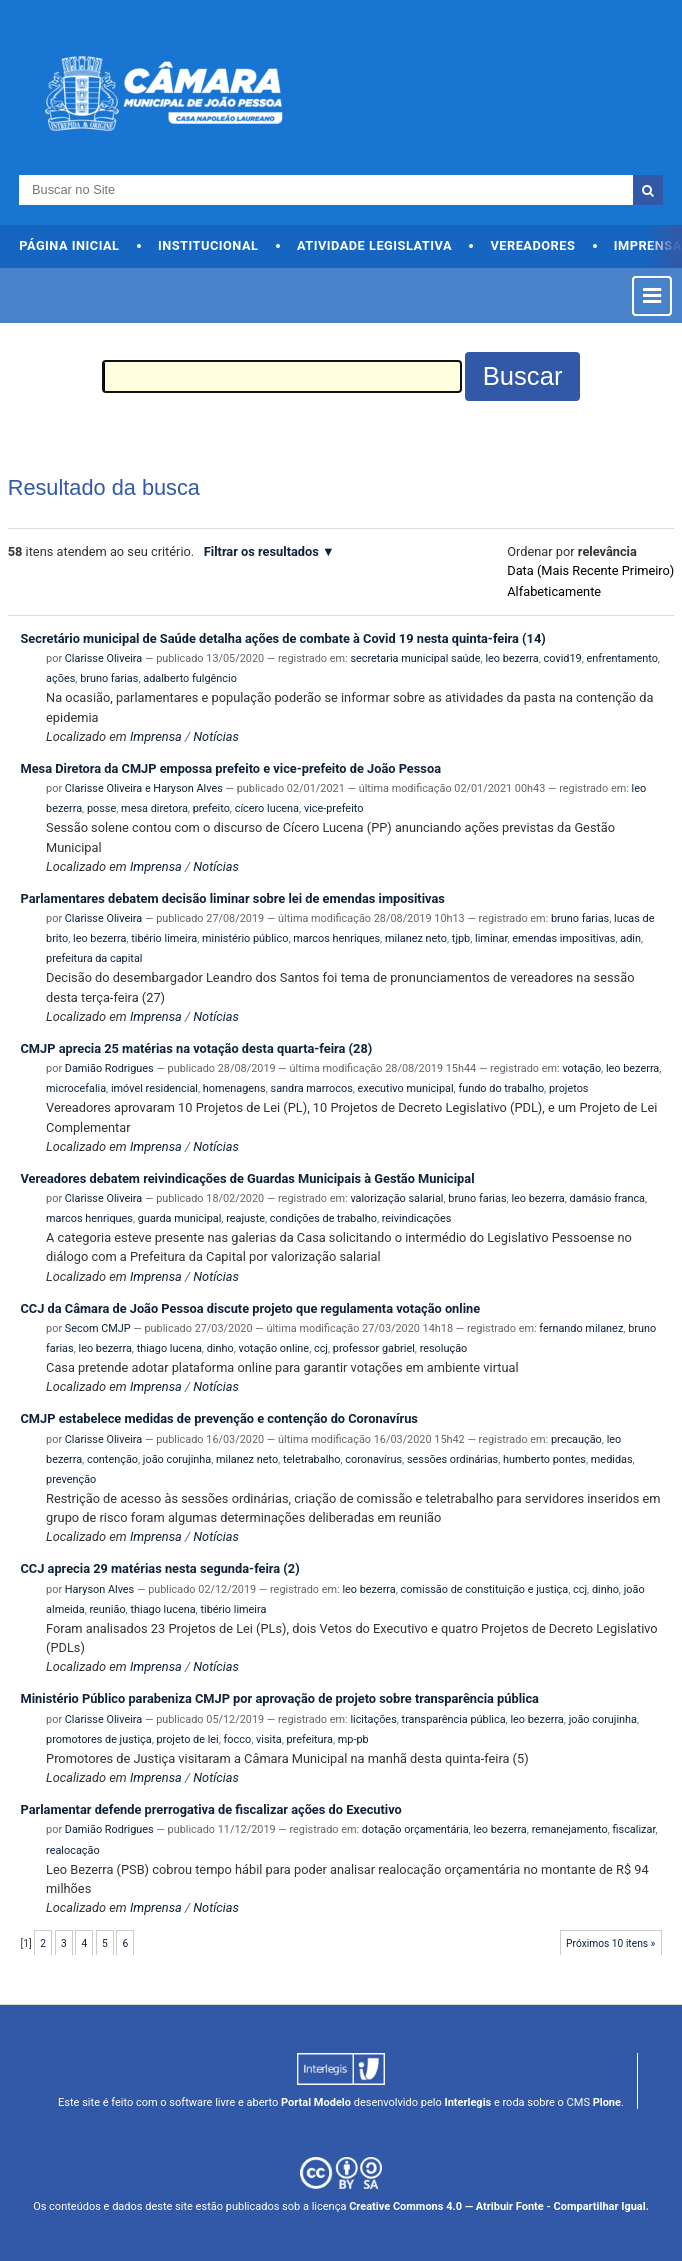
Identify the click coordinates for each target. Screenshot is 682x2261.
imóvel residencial (154, 1088)
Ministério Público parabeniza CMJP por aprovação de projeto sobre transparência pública (279, 1698)
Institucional (208, 245)
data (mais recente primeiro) (590, 570)
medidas (612, 1459)
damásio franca (607, 1198)
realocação (73, 1850)
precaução (576, 1439)
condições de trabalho (323, 1218)
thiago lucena (169, 1348)
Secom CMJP (98, 1328)
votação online (273, 1348)
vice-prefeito (334, 808)
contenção (112, 1459)
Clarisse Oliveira (103, 658)
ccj (321, 1348)
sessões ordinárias (452, 1459)
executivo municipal (406, 1088)
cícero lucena (267, 808)
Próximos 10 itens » (610, 1943)
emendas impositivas (563, 938)
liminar (491, 938)
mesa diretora (154, 808)
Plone (607, 2102)
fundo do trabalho (501, 1088)
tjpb (461, 938)
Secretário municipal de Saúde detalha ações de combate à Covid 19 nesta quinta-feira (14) (282, 638)
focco (238, 1739)
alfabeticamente (554, 591)
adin (630, 938)
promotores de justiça (99, 1739)
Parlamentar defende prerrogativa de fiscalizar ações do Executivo (210, 1809)
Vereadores (532, 245)
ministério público (245, 938)
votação (581, 1068)
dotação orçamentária (415, 1829)
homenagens (234, 1088)
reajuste (245, 1218)
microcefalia (76, 1088)
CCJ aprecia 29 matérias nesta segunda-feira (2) (159, 1568)
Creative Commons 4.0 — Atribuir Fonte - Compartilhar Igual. (499, 2206)
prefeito (211, 808)
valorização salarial (396, 1198)
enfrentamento (622, 658)
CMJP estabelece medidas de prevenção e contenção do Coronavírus (218, 1418)
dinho (220, 1348)
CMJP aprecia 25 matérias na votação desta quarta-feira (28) (196, 1048)
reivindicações (417, 1218)
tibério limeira (164, 938)
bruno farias (109, 678)
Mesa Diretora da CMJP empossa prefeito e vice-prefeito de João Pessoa (230, 768)
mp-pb (353, 1739)
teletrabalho (312, 1459)
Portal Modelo (316, 2102)
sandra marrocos (312, 1088)
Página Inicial (69, 245)
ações (60, 678)
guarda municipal (180, 1218)
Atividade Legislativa (374, 245)
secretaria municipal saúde (415, 658)
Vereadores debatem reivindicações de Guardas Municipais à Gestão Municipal (247, 1178)
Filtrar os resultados (261, 551)
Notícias (216, 736)
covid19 (563, 658)
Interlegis (467, 2102)
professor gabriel (374, 1348)
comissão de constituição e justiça (485, 1589)
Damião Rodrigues (109, 1068)
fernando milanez (581, 1328)
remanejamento (570, 1829)
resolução (444, 1348)
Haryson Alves (99, 1589)
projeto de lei (187, 1739)
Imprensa (156, 736)
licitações (373, 1719)
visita (269, 1739)
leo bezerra (511, 658)
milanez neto (416, 938)
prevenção (71, 1479)
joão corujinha (177, 1459)
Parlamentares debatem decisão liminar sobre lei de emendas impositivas (232, 898)
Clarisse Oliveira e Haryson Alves (144, 788)
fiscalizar (634, 1829)
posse (101, 808)
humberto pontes (544, 1459)
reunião (107, 1609)
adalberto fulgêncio (190, 678)
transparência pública (454, 1719)
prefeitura (310, 1739)
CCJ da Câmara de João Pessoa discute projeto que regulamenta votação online (250, 1308)
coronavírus (373, 1459)
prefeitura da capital (94, 958)
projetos (569, 1088)
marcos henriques (336, 938)
